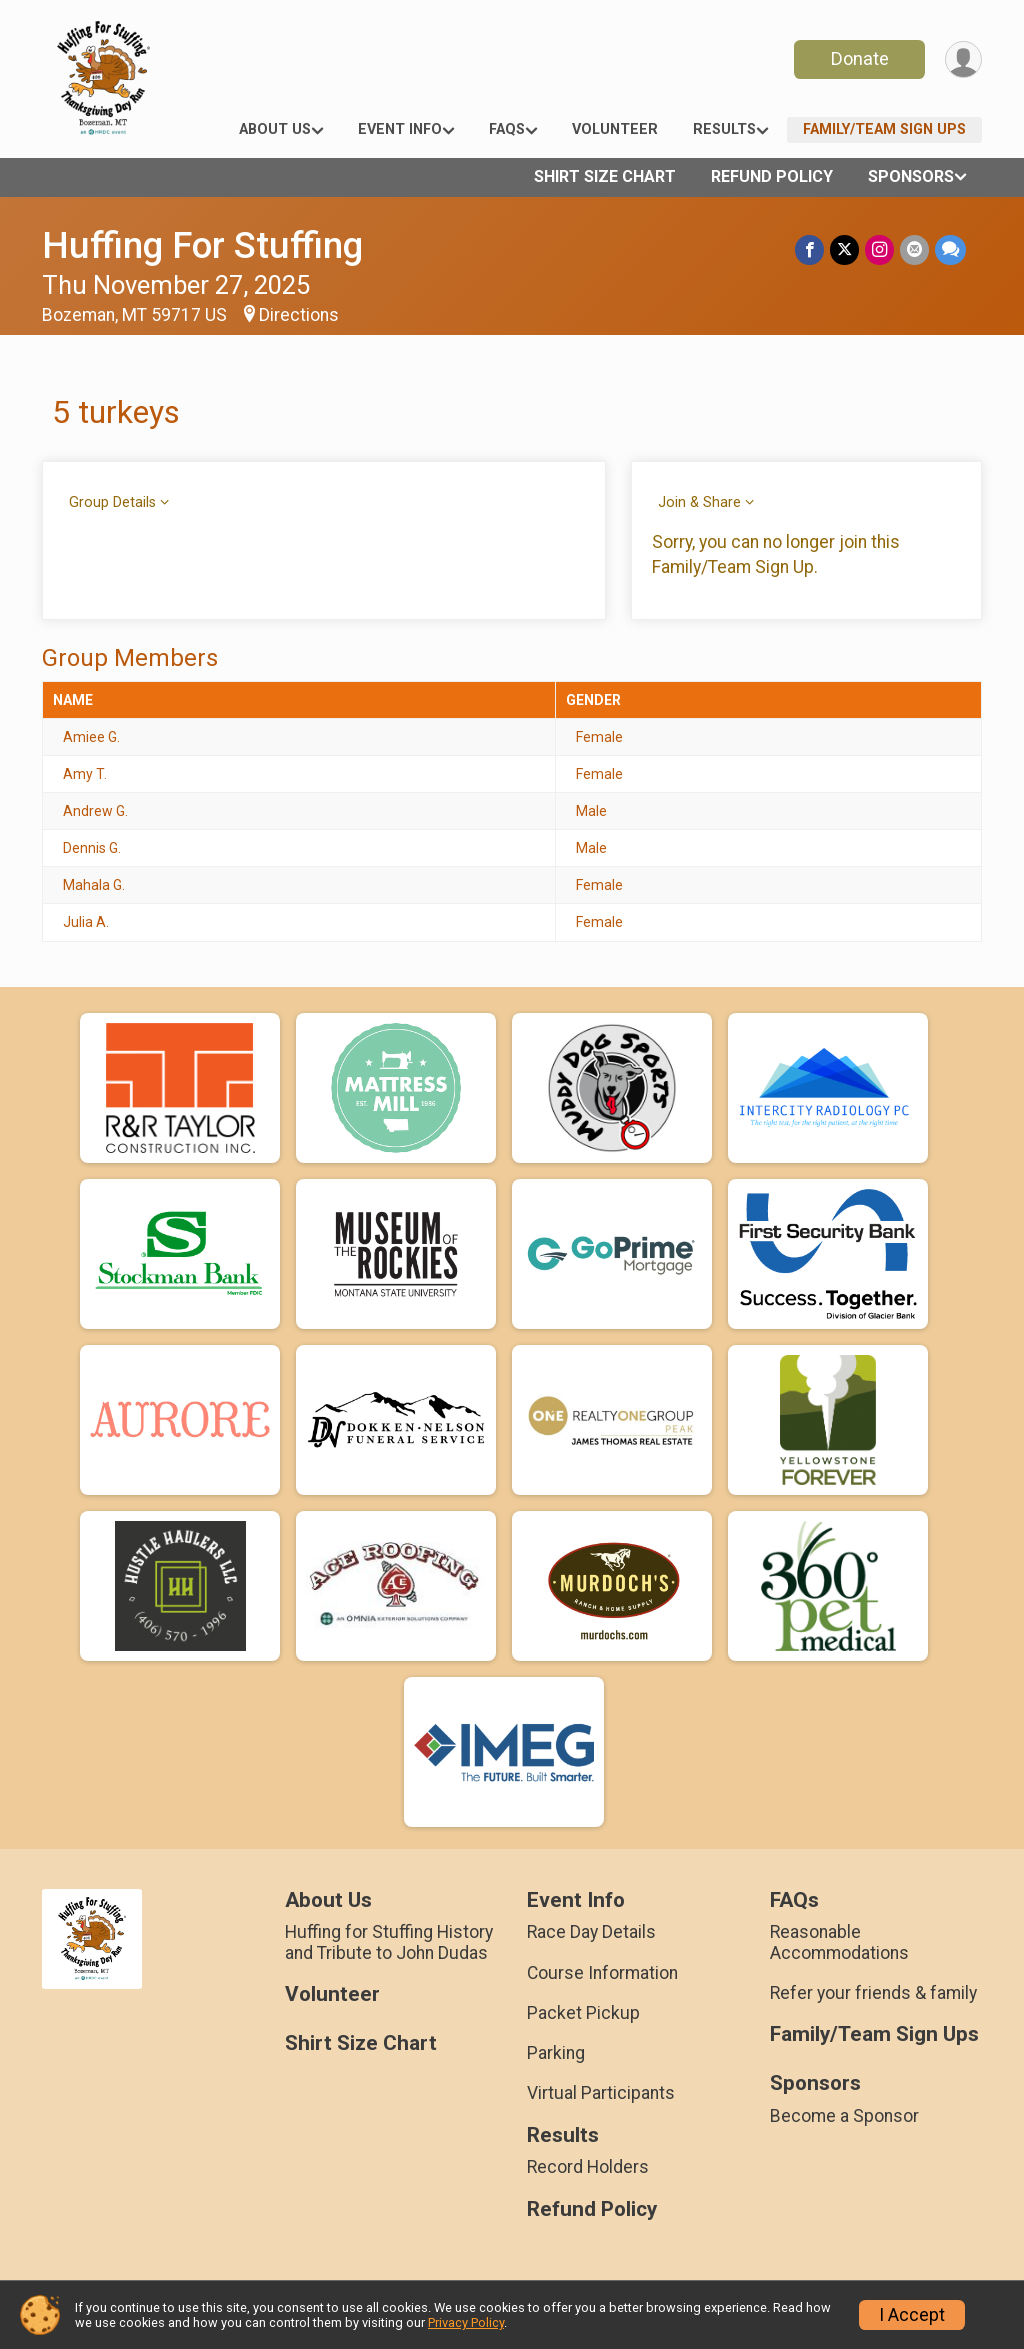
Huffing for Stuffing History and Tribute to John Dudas (389, 1942)
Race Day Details (591, 1932)
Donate (860, 58)
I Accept (912, 2315)
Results (724, 129)
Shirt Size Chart (605, 176)
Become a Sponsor (844, 2116)
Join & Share (699, 502)
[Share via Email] (914, 249)
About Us (275, 129)
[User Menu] (963, 59)
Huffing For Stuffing (202, 245)
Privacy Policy (466, 2322)
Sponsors (911, 176)
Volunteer (615, 129)
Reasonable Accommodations (839, 1942)
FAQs (507, 129)
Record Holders (588, 2167)
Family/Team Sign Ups (884, 129)
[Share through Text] (950, 249)
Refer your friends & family (873, 1993)
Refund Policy (772, 176)
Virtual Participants (601, 2093)
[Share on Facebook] (809, 249)
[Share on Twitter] (844, 249)
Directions (299, 315)
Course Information (602, 1973)
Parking (556, 2053)
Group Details (112, 502)
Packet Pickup (583, 2013)
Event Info (400, 129)
